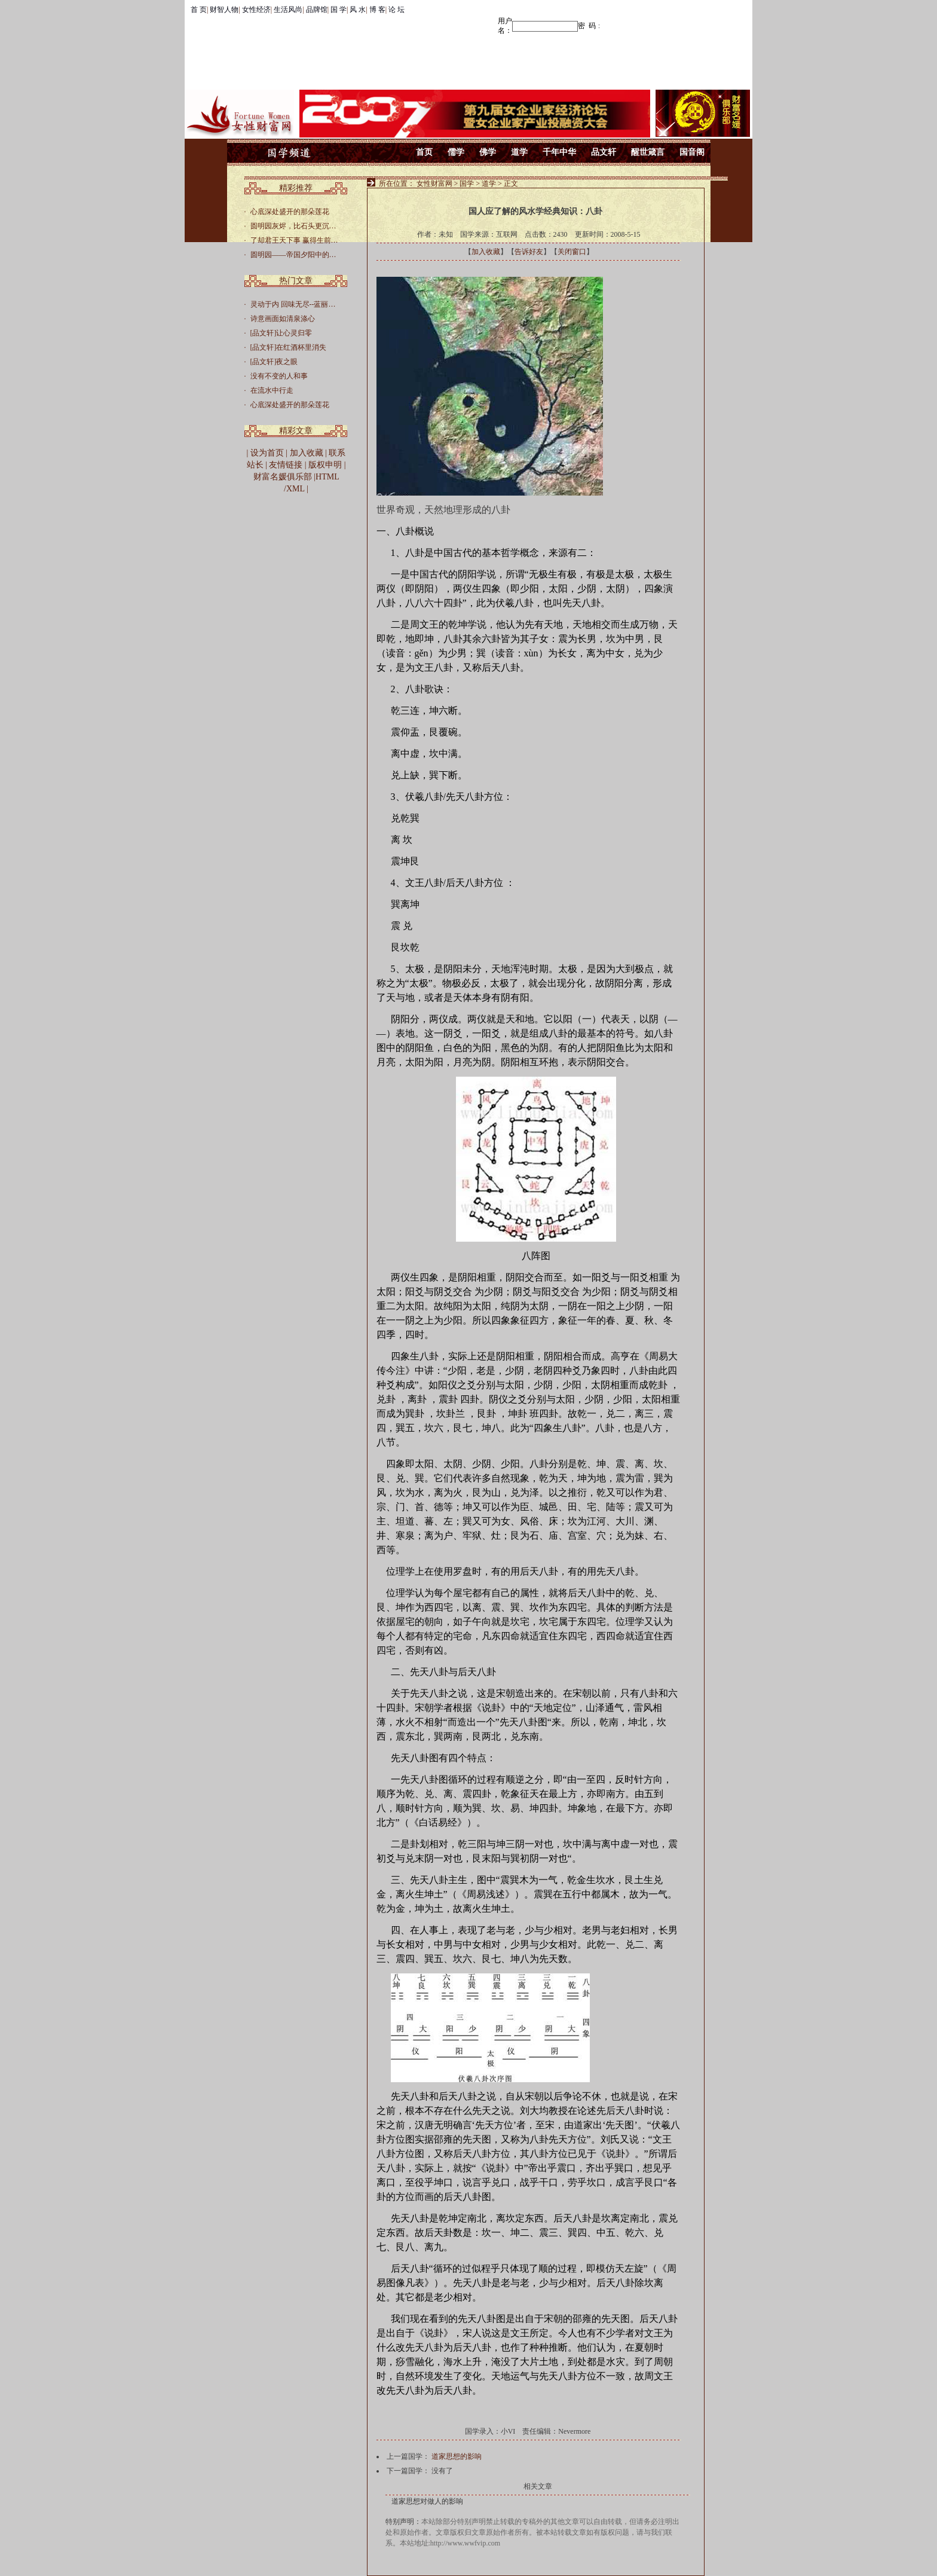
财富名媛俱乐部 (282, 476)
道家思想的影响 (456, 2456)
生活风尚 (288, 9)
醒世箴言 (648, 152)
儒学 (456, 152)
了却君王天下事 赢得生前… (294, 240)
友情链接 (285, 464)
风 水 (358, 9)
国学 (467, 183)
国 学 (338, 9)
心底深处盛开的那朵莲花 (289, 211)
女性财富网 (434, 183)
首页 (424, 152)
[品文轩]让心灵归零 (281, 333)
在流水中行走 (271, 390)
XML (295, 488)
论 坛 (396, 9)
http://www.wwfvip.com (465, 2543)
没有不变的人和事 (279, 376)
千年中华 (559, 152)
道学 (519, 152)
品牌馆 (316, 9)
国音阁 (692, 152)
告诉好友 (529, 251)
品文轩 (603, 152)
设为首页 (267, 452)
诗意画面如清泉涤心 (282, 318)
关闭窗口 (572, 251)
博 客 (377, 9)
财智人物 (224, 9)
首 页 (199, 9)
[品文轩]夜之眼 (274, 361)
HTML (327, 476)
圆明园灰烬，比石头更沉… (293, 226)
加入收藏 (485, 251)
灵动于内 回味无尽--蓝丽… (293, 304)
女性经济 (256, 9)
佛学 (487, 152)
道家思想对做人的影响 (427, 2501)
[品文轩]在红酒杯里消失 (288, 347)
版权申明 (325, 464)
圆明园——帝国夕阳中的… (293, 254)
